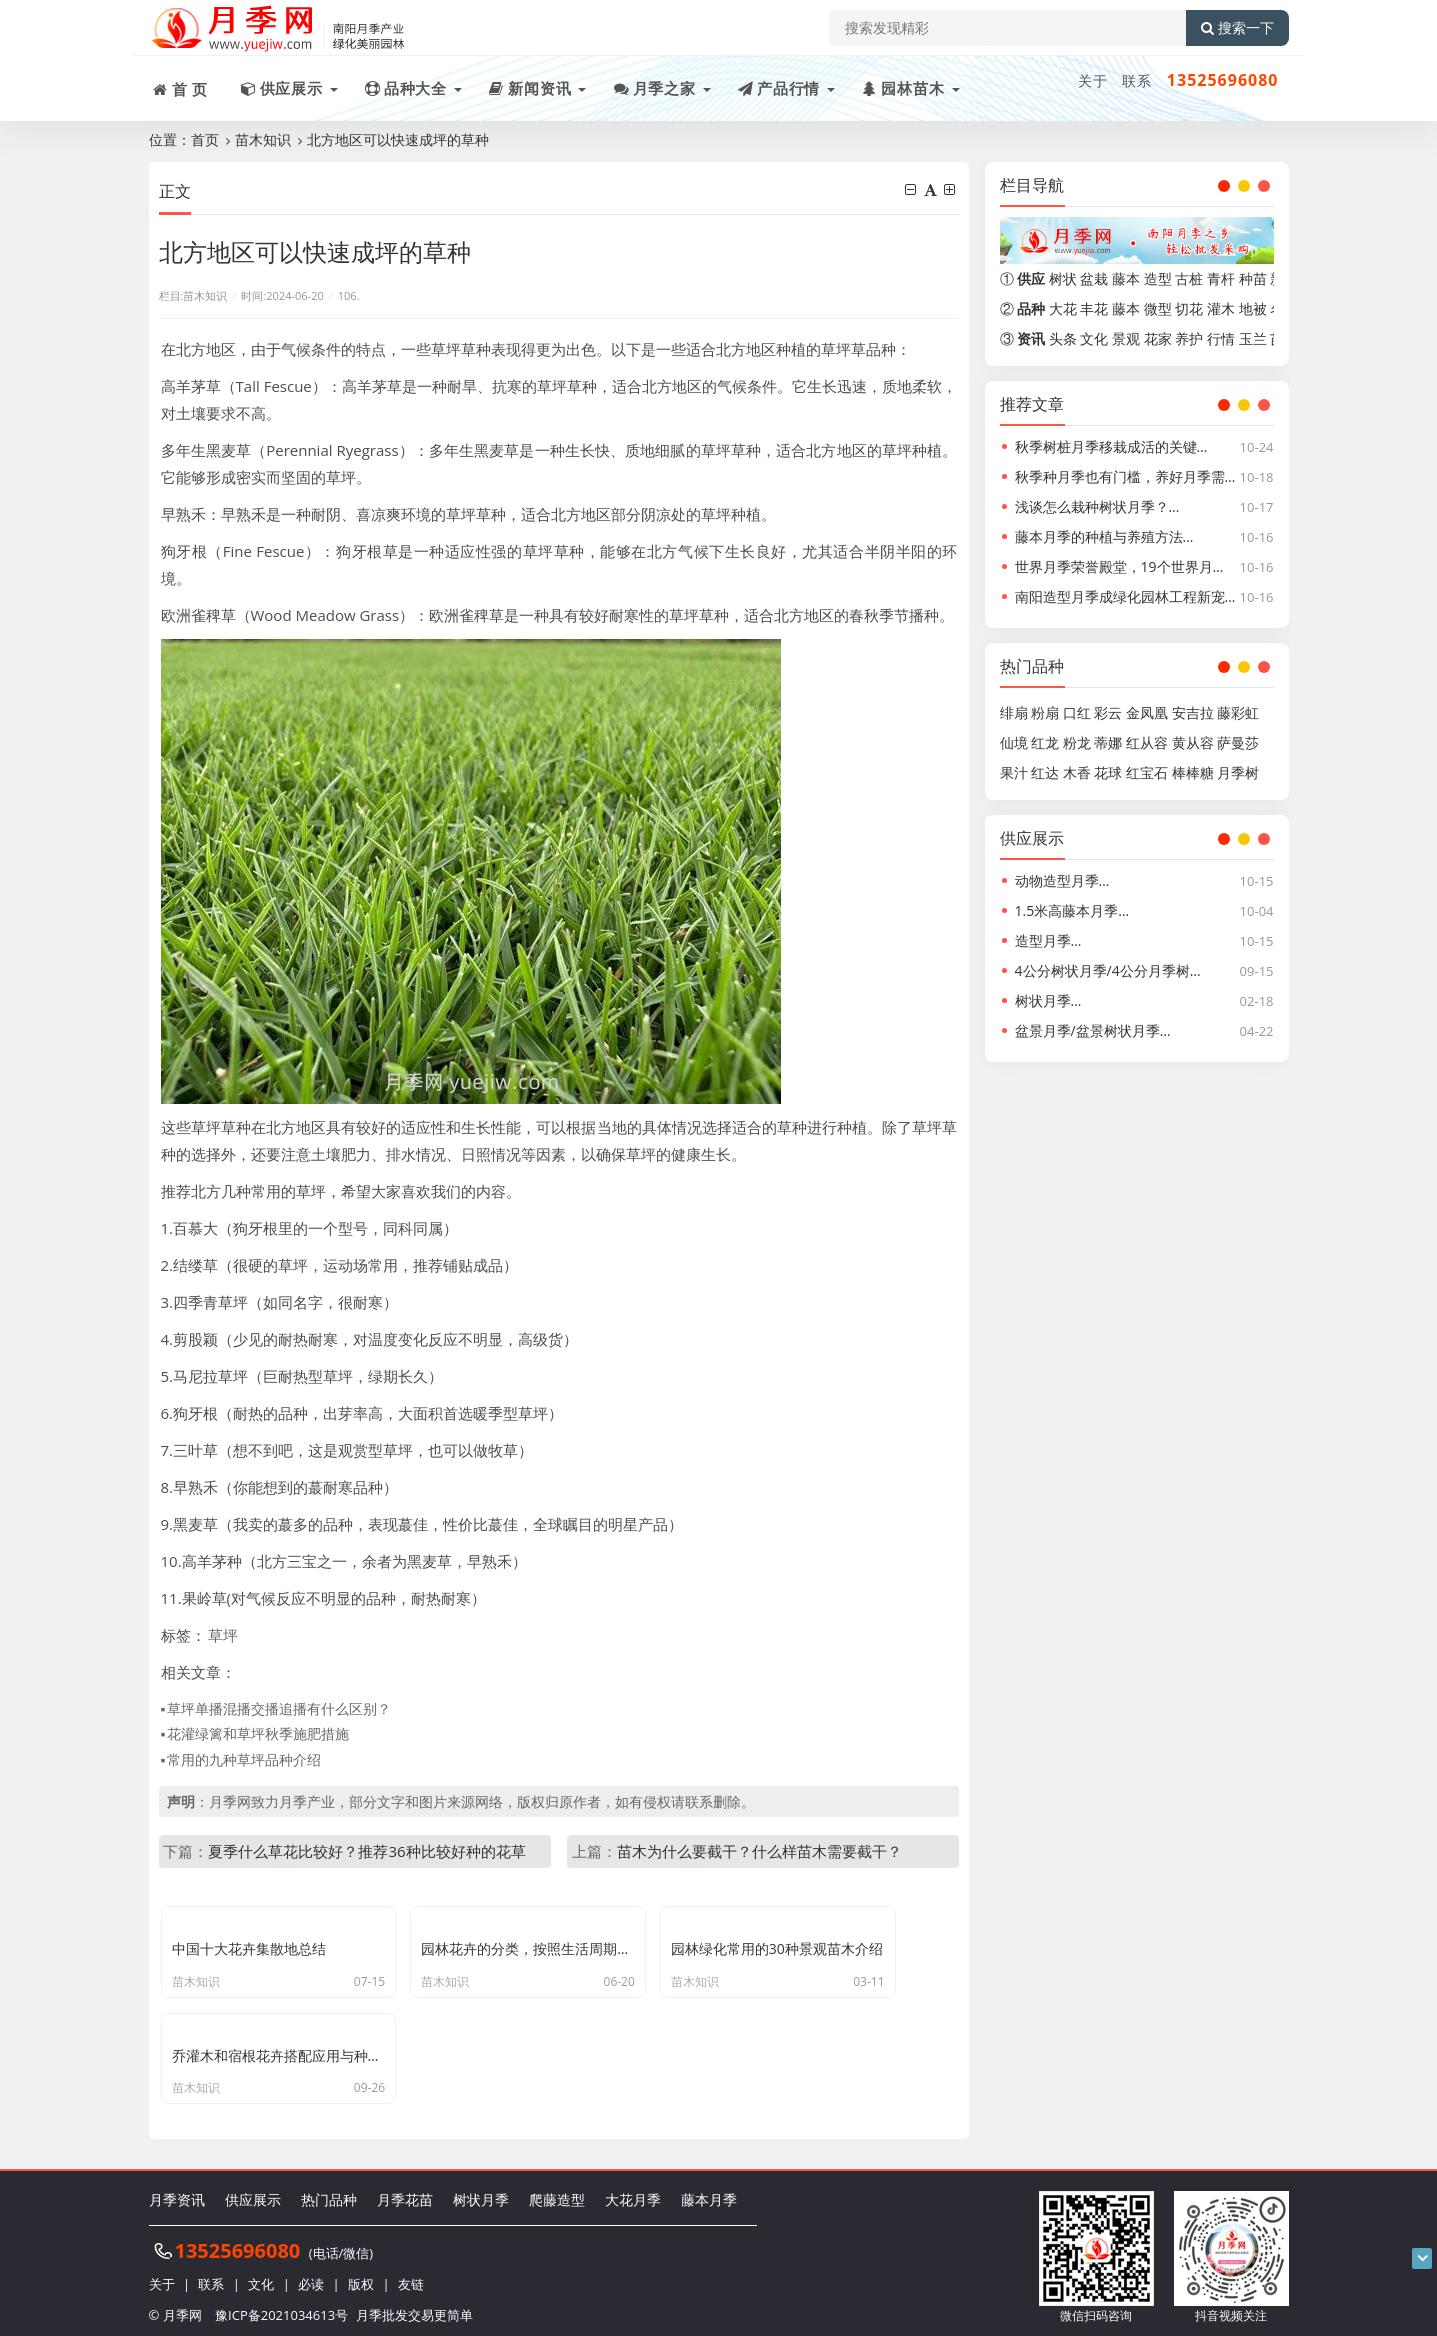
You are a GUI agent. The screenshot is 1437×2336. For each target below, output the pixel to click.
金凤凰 (1147, 712)
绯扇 (1014, 712)
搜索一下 (1237, 28)
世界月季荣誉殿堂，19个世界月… (1119, 566)
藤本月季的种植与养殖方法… (1104, 536)
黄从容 (1193, 742)
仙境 (1014, 742)
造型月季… (1048, 940)
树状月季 (481, 2192)
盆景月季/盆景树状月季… (1093, 1030)
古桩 (1189, 278)
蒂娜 (1108, 742)
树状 (1063, 278)
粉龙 (1077, 742)
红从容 (1147, 742)
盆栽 (1094, 278)
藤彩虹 (1238, 712)
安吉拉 (1193, 712)
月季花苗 (405, 2192)
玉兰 (1253, 338)
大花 (1063, 308)
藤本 (1126, 278)
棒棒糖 (1193, 772)
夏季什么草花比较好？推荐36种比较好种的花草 (366, 1851)
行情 (1221, 338)
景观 (1126, 338)
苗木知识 (263, 139)
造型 (1158, 278)
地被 (1253, 308)
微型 (1158, 308)
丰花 (1094, 308)
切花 (1189, 308)
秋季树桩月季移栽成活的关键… (1111, 446)
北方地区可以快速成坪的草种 (398, 139)
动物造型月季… (1062, 880)
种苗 (1253, 278)
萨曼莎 (1238, 742)
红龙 (1045, 742)
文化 (1094, 338)
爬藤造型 (557, 2192)
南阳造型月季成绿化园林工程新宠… (1125, 596)
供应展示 (253, 2192)
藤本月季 (709, 2192)
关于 (1093, 80)
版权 (361, 2276)
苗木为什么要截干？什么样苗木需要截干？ (759, 1851)
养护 (1189, 338)
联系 (1137, 80)
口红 (1077, 712)
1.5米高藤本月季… (1072, 910)
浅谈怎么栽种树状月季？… (1097, 506)
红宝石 (1147, 772)
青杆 (1221, 278)
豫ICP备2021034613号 (281, 2306)
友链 (411, 2276)
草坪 (223, 1635)
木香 (1077, 772)
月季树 (1238, 772)
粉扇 (1045, 712)
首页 (205, 139)
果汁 (1014, 772)
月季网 (182, 2306)
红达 (1045, 772)
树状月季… (1048, 1000)
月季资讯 (177, 2192)
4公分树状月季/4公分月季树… (1108, 970)
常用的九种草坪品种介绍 (244, 1759)
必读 (311, 2276)
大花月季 (633, 2192)
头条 (1063, 338)
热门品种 (329, 2192)
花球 (1108, 772)
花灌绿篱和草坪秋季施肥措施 (258, 1733)
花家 (1158, 338)
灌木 (1221, 308)
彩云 (1108, 712)
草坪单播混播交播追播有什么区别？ (279, 1708)
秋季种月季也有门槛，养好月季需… (1125, 476)
